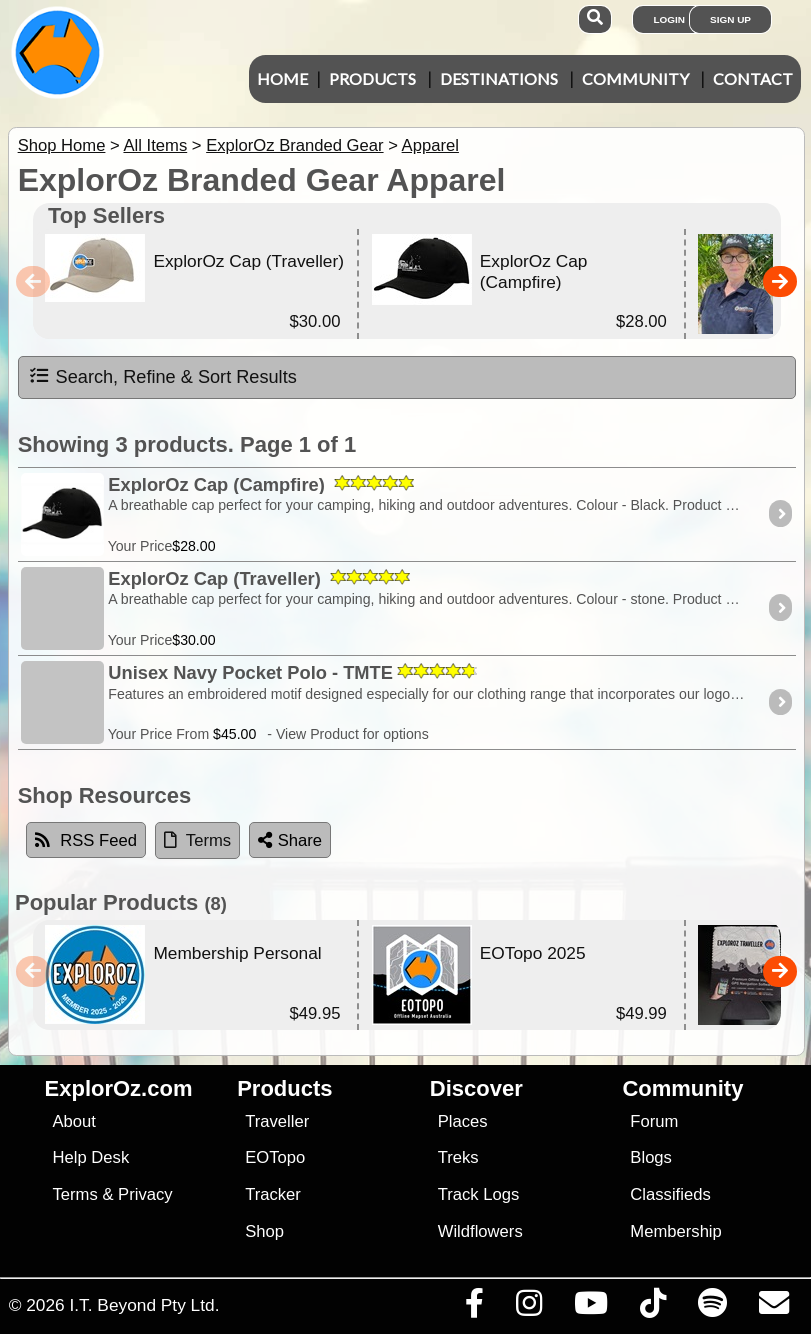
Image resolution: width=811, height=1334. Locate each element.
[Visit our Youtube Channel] (590, 1308)
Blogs (651, 1157)
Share (290, 840)
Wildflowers (480, 1231)
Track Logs (479, 1194)
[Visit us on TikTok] (652, 1308)
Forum (654, 1121)
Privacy (145, 1194)
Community (635, 78)
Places (463, 1121)
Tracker (273, 1194)
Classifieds (670, 1194)
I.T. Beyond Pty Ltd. (144, 1305)
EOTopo (275, 1157)
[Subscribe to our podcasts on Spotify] (712, 1308)
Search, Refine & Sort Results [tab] (162, 376)
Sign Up (730, 19)
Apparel (430, 145)
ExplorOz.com (119, 1088)
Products (372, 78)
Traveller (277, 1121)
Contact (753, 78)
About (74, 1121)
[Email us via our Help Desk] (773, 1308)
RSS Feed (86, 840)
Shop (264, 1231)
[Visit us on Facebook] (474, 1308)
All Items (155, 145)
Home (282, 78)
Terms (75, 1194)
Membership (675, 1231)
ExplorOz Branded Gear (294, 145)
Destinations (499, 78)
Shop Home (62, 145)
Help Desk (91, 1157)
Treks (458, 1157)
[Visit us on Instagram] (528, 1308)
